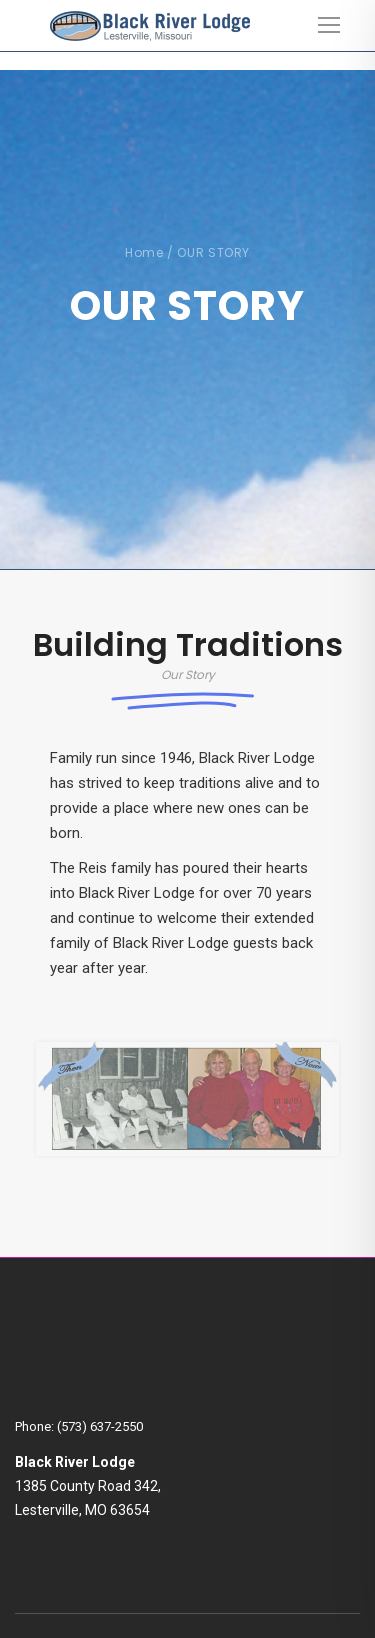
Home (144, 252)
